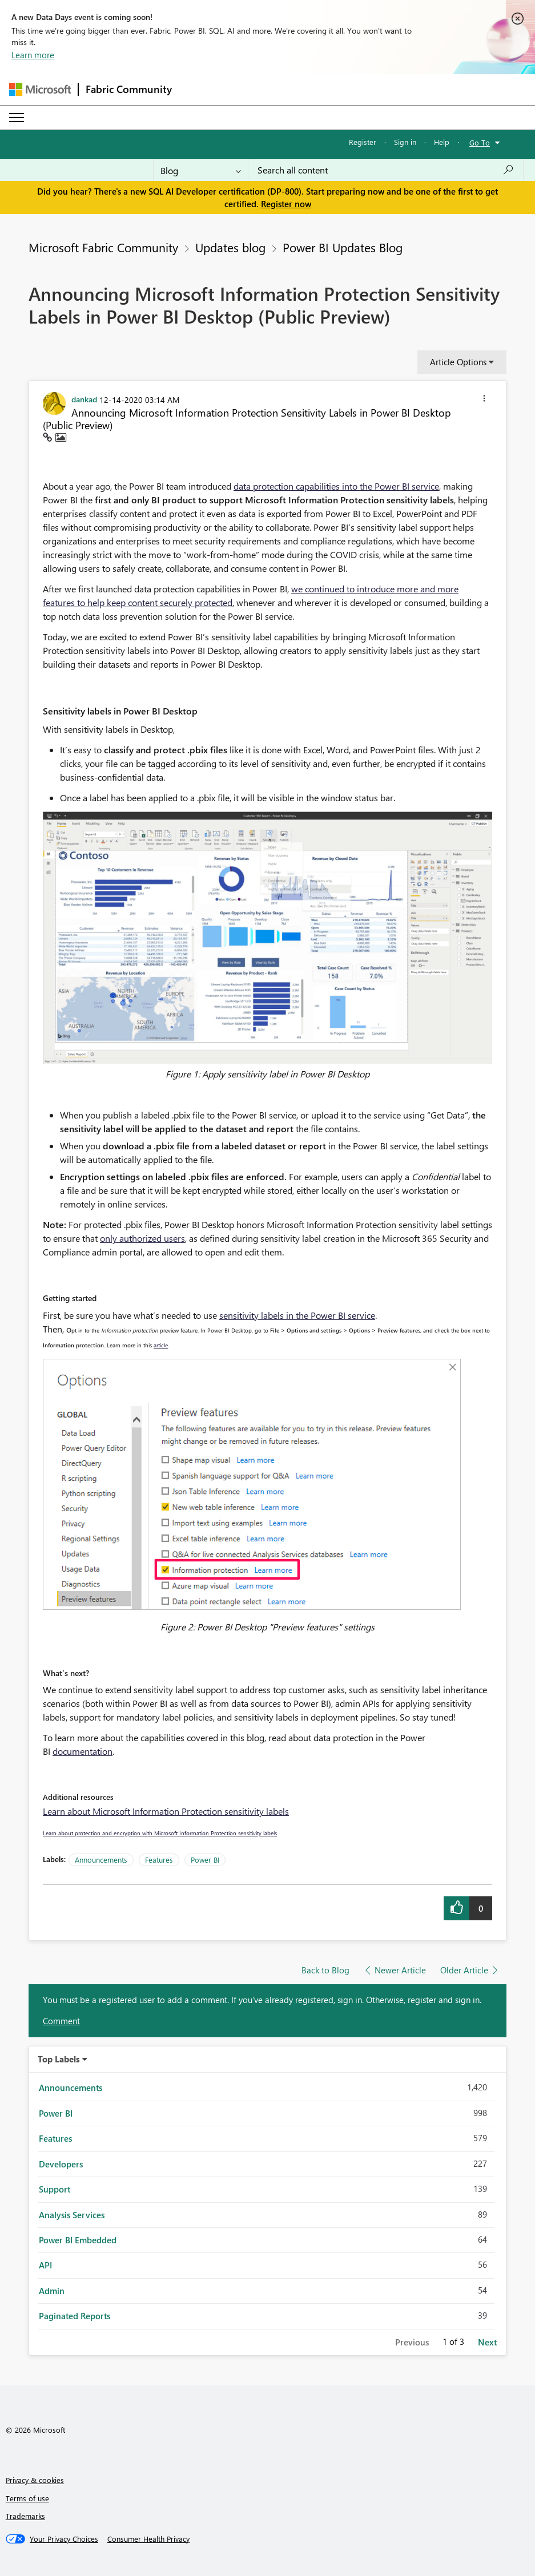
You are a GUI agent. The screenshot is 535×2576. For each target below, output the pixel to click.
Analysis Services (71, 2214)
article (161, 1345)
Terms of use (27, 2498)
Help (441, 142)
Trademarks (25, 2516)
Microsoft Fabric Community (103, 247)
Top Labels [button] (59, 2059)
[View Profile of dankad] (84, 399)
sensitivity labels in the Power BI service (297, 1315)
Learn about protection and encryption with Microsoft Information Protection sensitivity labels (160, 1833)
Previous (412, 2342)
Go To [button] (479, 142)
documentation (82, 1751)
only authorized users (142, 1238)
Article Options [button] (458, 362)
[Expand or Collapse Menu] (16, 118)
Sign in (405, 142)
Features (159, 1859)
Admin (52, 2290)
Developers (61, 2164)
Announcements (101, 1859)
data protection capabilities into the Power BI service (336, 486)
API (45, 2265)
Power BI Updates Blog (343, 247)
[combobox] (386, 170)
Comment (61, 2020)
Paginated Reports (74, 2315)
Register (362, 142)
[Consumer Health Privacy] (148, 2539)
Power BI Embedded (77, 2240)
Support (54, 2189)
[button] (484, 400)
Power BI (205, 1859)
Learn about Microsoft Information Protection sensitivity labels (166, 1811)
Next (487, 2342)
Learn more (32, 54)
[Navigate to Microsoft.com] (40, 89)
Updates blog (230, 247)
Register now (286, 203)
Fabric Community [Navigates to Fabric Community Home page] (129, 89)
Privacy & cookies (35, 2480)
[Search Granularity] (201, 170)
